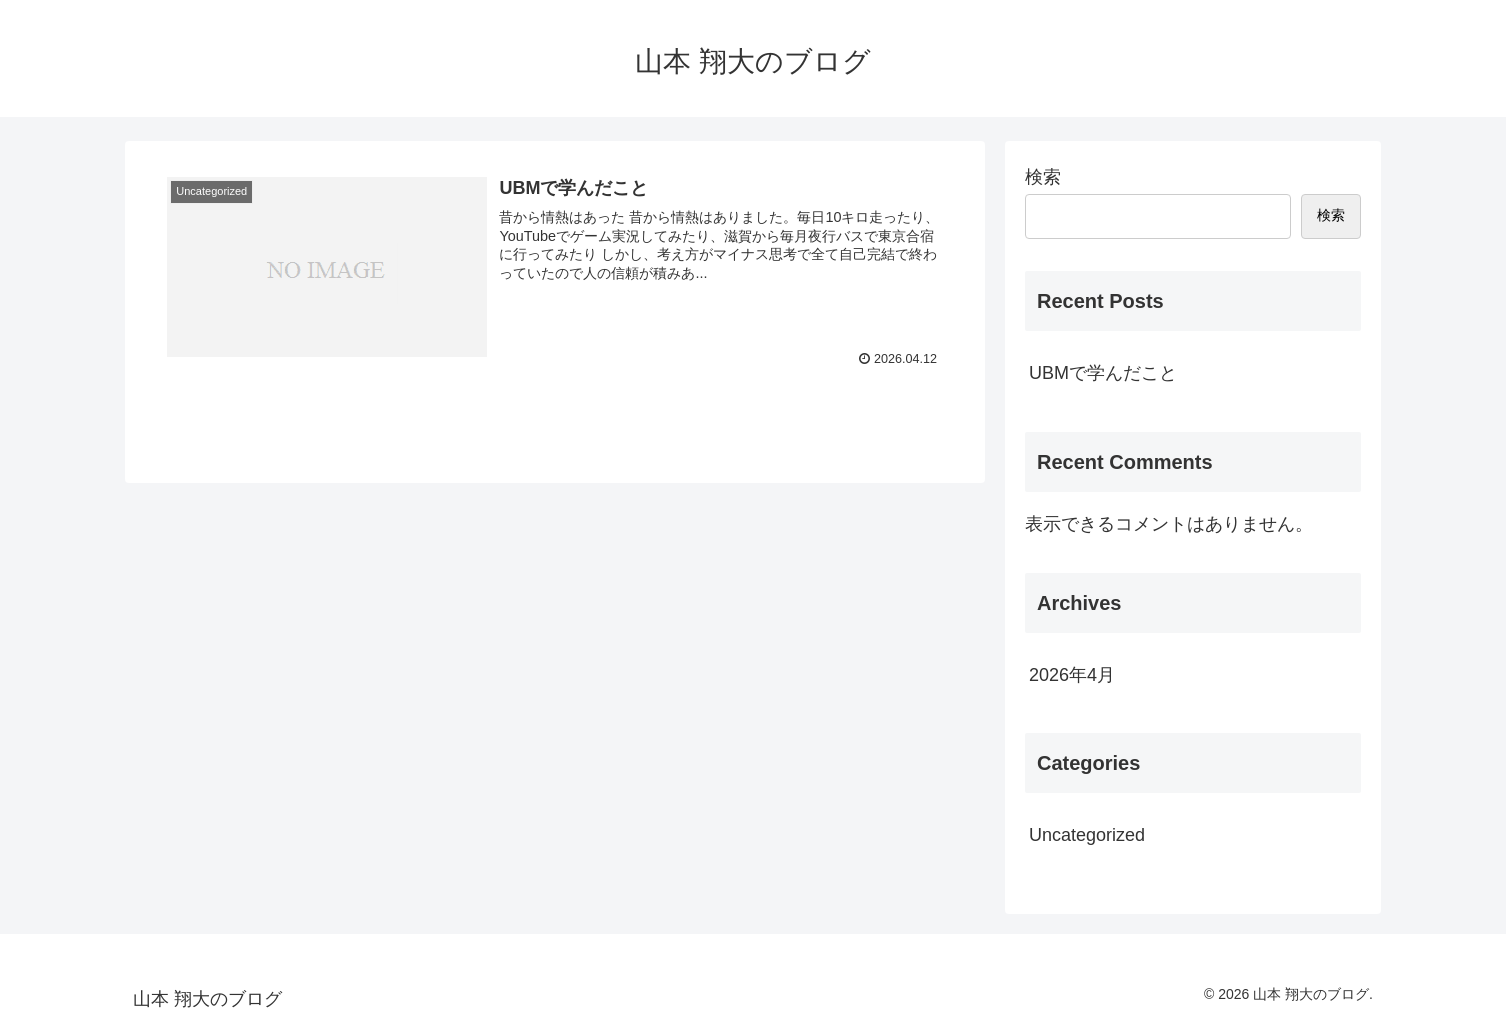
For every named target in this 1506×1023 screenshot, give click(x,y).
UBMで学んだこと (1103, 373)
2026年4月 (1072, 675)
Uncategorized (1087, 835)
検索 (1043, 177)
